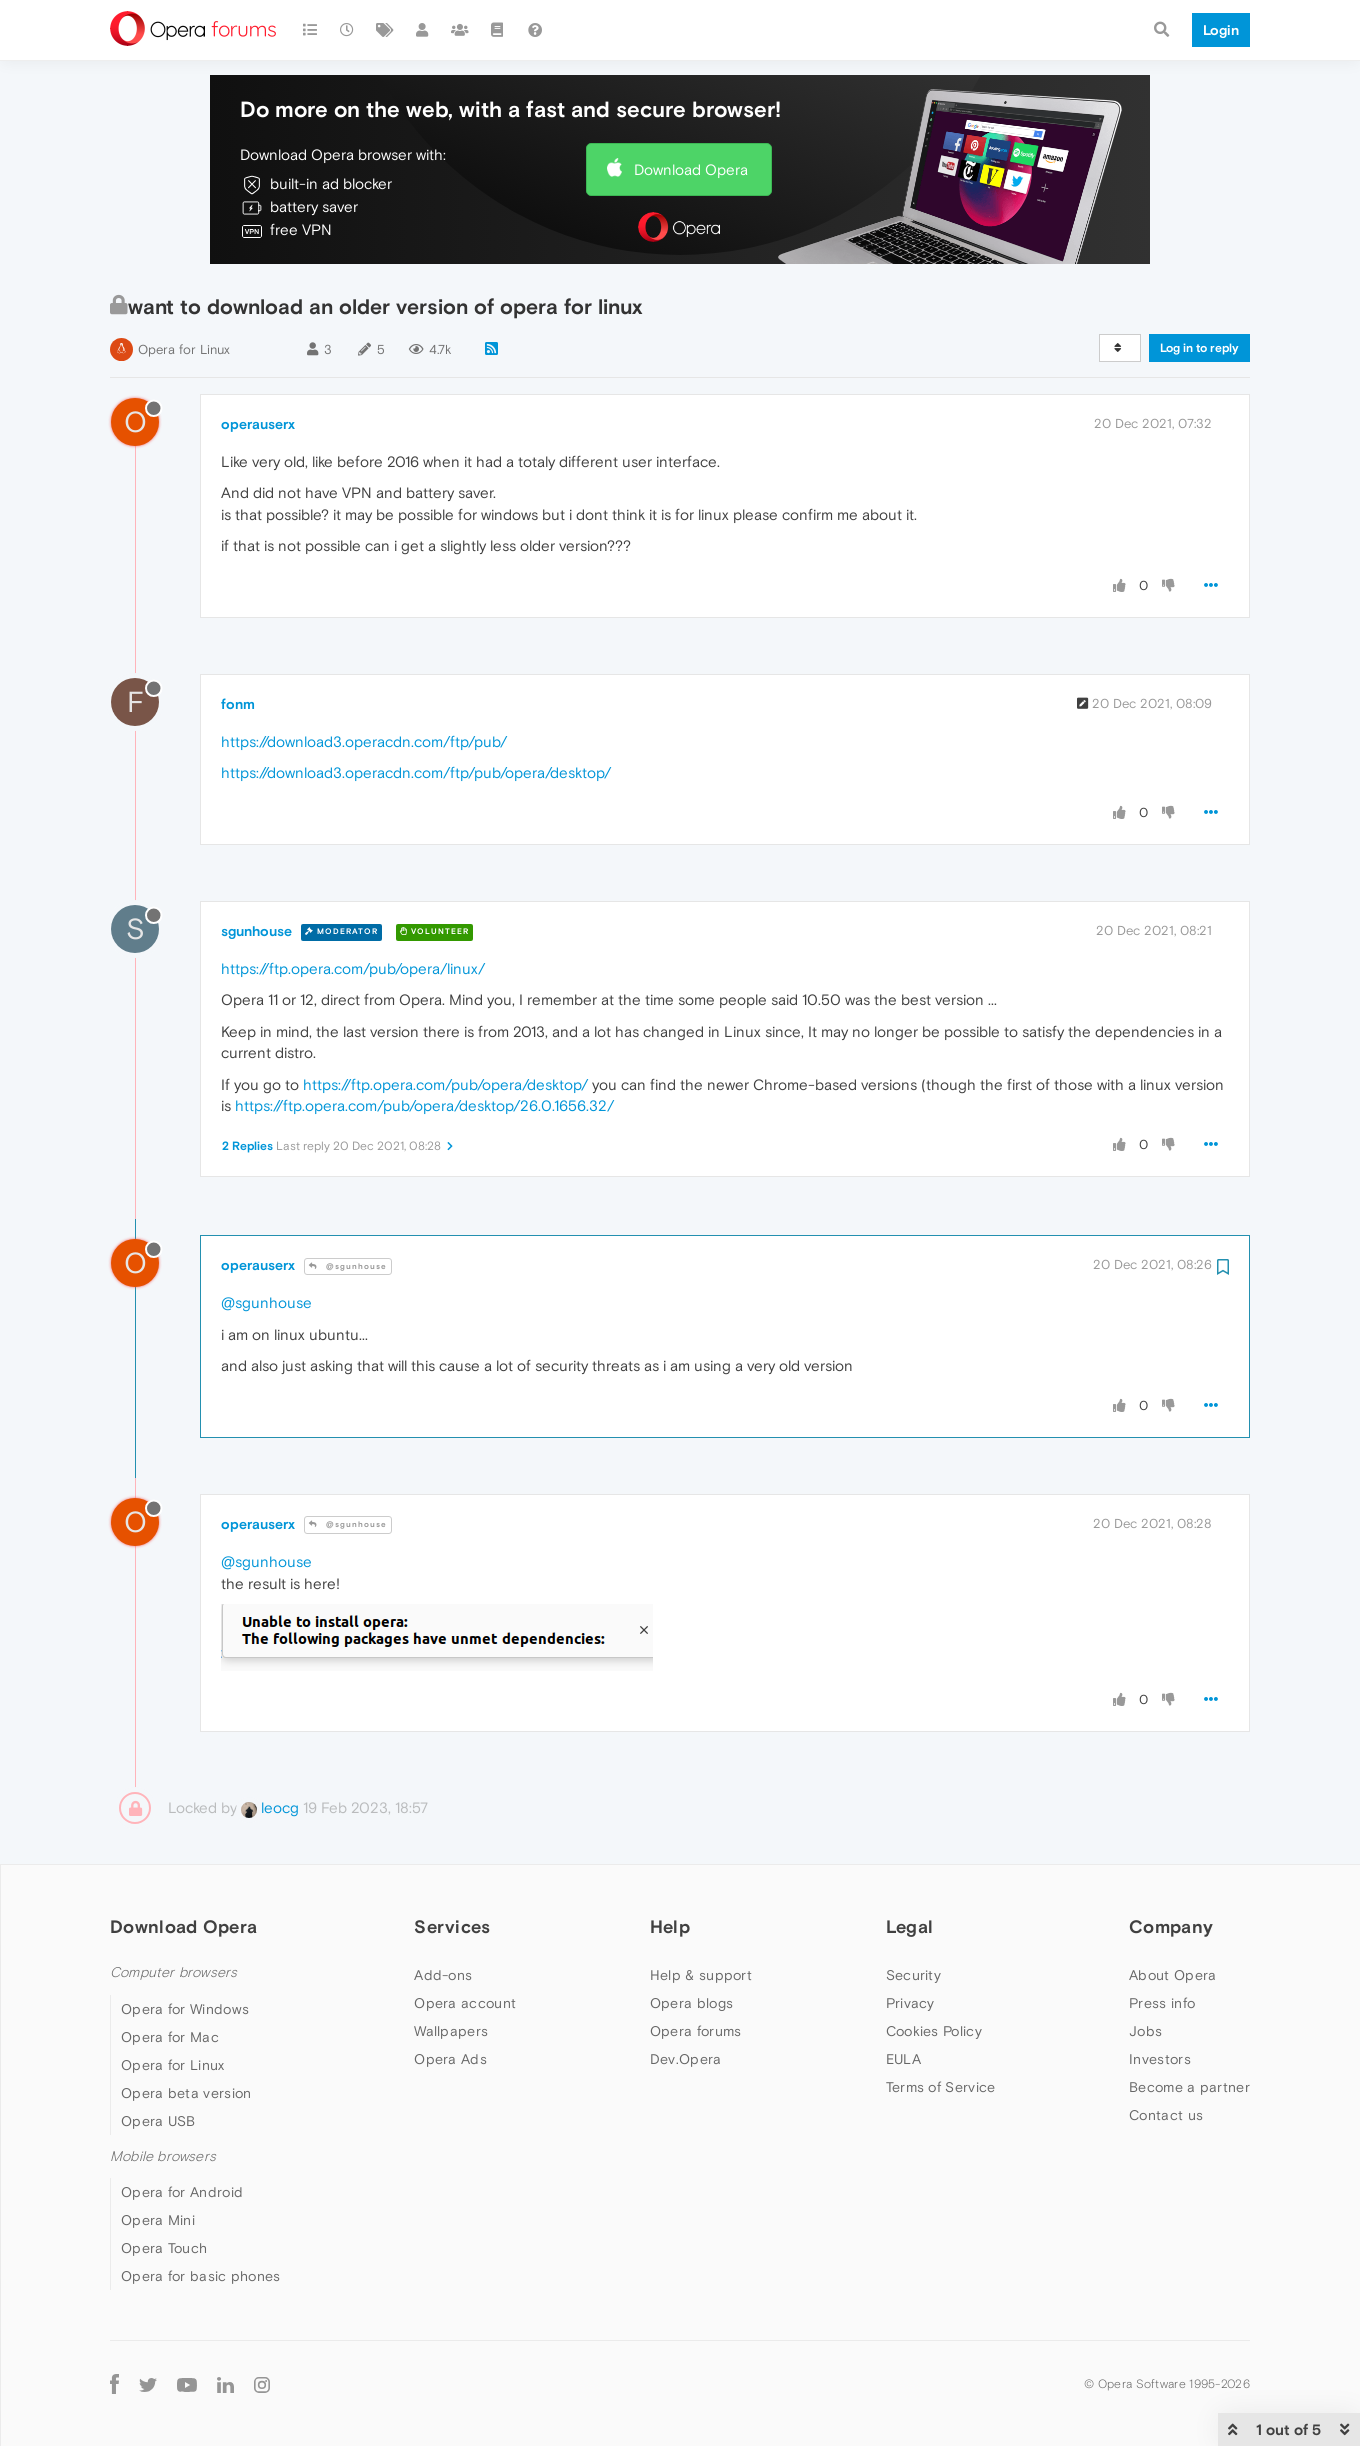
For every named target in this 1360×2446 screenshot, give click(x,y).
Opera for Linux (184, 349)
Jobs (1145, 2031)
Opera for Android (182, 2192)
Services (452, 1926)
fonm (238, 704)
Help (670, 1926)
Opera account (465, 2003)
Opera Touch (164, 2248)
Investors (1160, 2059)
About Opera (1172, 1975)
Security (913, 1975)
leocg (270, 1807)
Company (1171, 1926)
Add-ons (443, 1975)
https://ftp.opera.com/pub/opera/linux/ (353, 968)
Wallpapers (451, 2031)
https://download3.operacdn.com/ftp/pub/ (364, 741)
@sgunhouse (348, 1266)
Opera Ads (450, 2059)
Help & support (701, 1975)
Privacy (910, 2003)
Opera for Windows (185, 2009)
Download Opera (691, 169)
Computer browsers (173, 1972)
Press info (1162, 2003)
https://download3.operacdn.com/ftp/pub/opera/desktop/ (416, 772)
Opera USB (158, 2121)
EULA (903, 2059)
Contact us (1166, 2115)
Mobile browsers (163, 2156)
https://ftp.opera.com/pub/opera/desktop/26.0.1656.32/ (424, 1105)
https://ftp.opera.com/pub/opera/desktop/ (445, 1084)
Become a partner (1189, 2087)
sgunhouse (256, 931)
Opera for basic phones (201, 2276)
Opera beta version (186, 2093)
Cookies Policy (934, 2031)
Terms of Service (941, 2087)
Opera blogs (691, 2003)
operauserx (258, 424)
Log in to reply (1199, 348)
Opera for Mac (170, 2037)
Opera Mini (158, 2220)
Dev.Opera (686, 2059)
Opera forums (696, 2031)
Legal (910, 1926)
